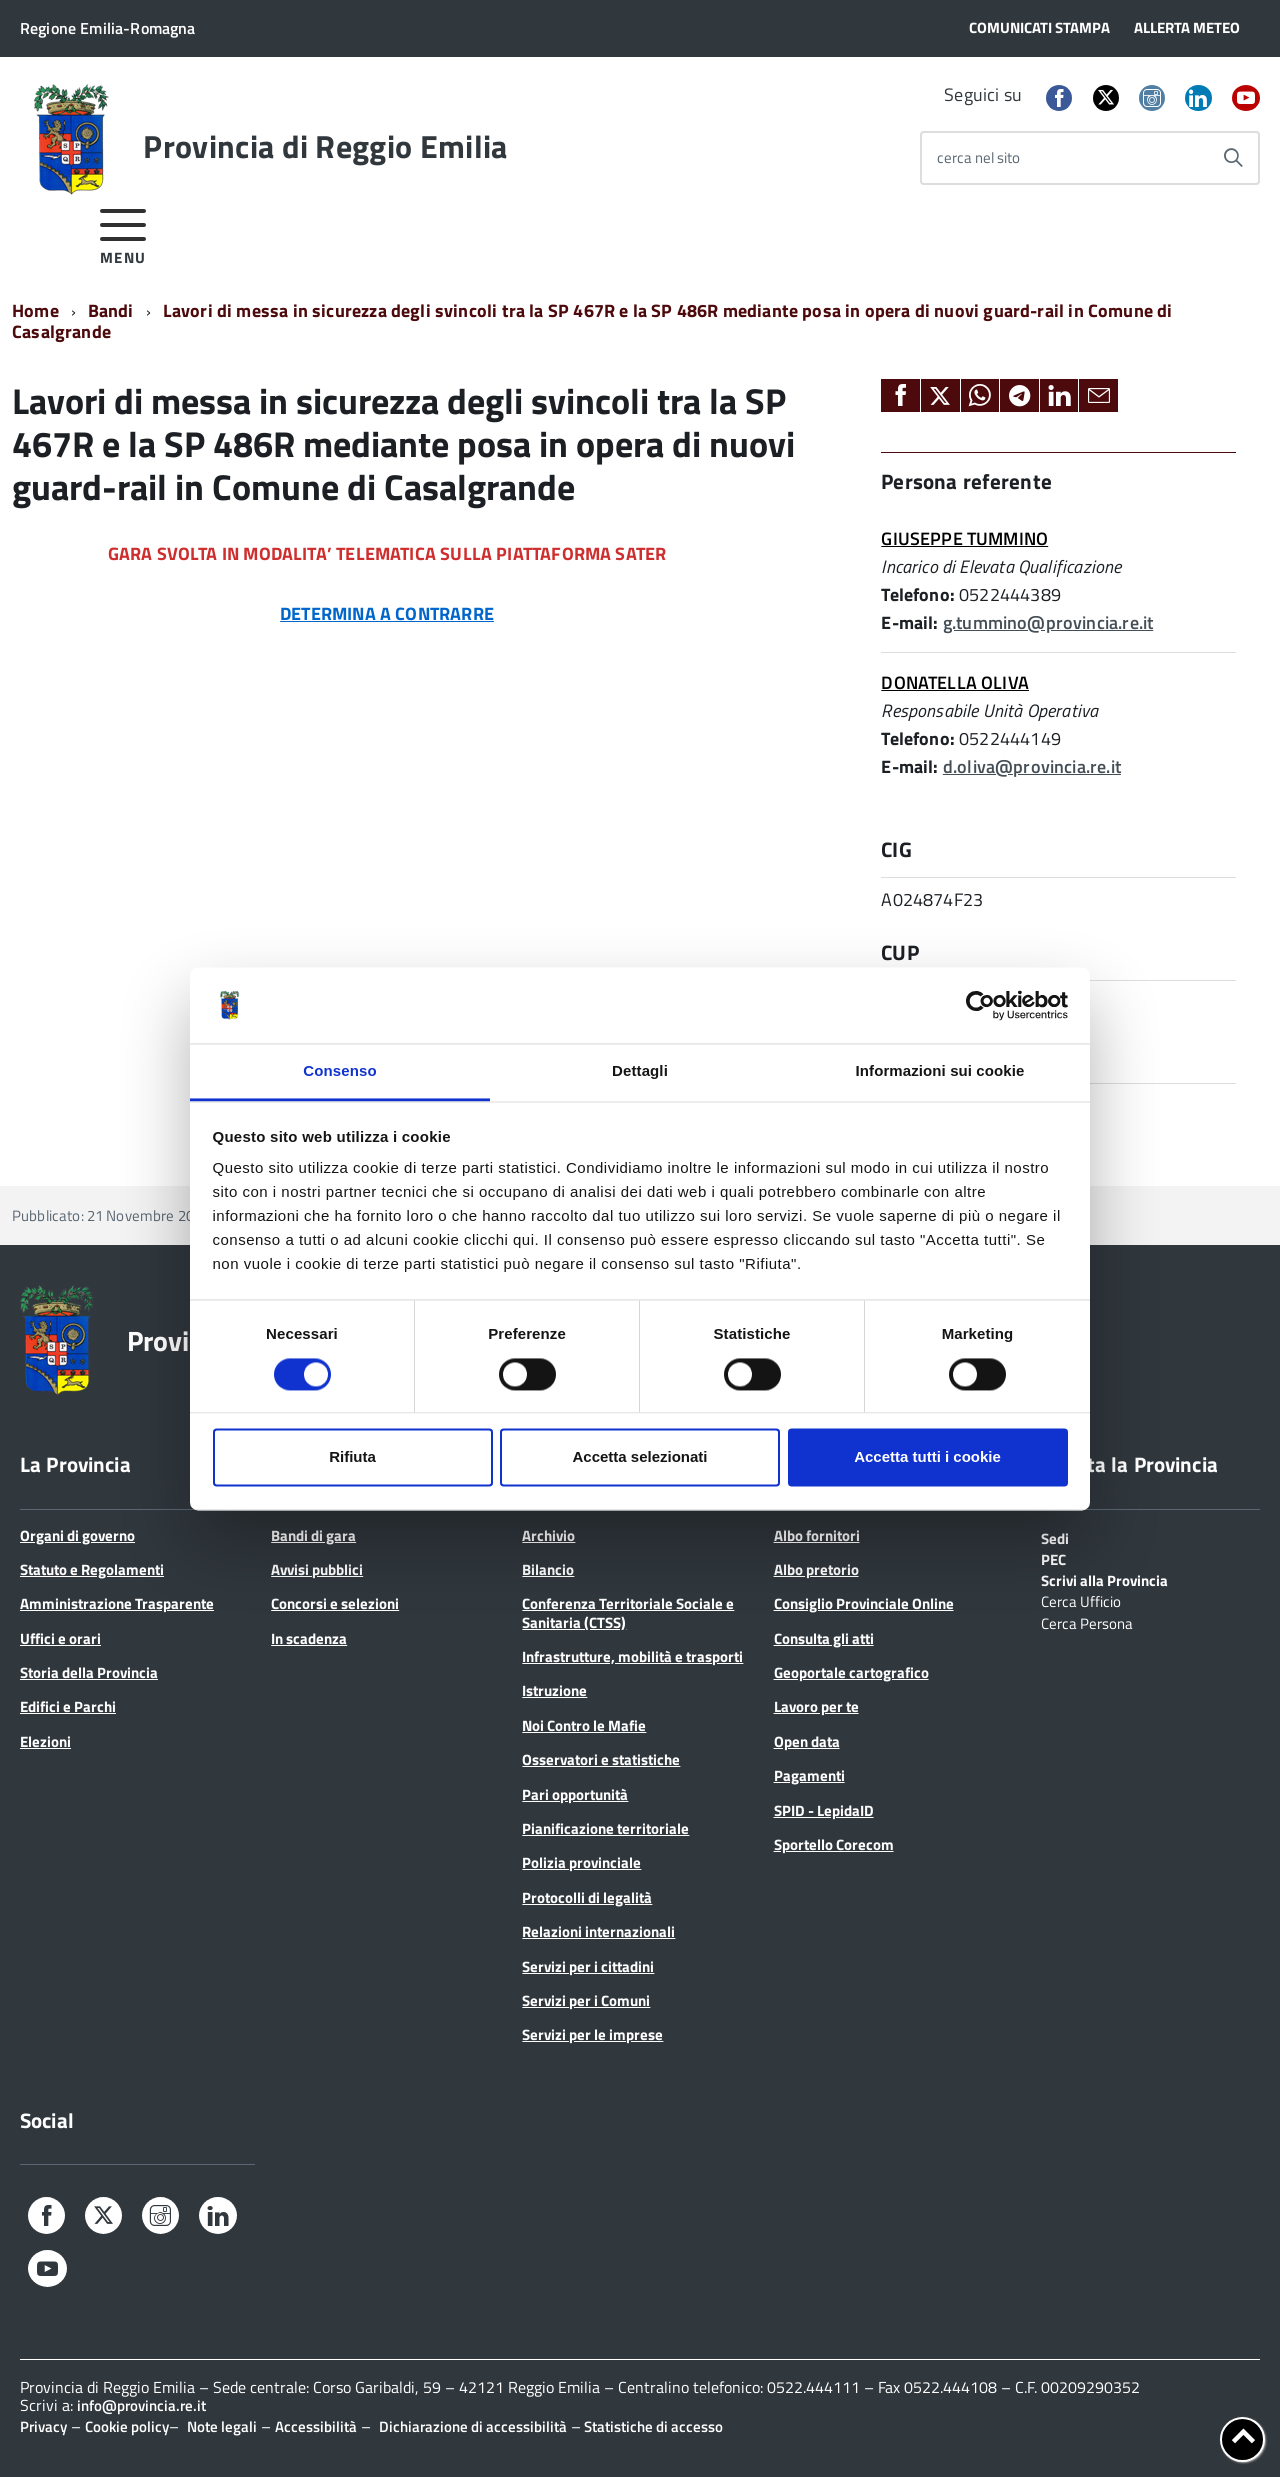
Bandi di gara (313, 1535)
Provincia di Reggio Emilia (325, 146)
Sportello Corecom (834, 1844)
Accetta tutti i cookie (927, 1457)
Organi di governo (77, 1535)
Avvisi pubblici (317, 1569)
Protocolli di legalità (587, 1897)
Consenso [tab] (339, 1071)
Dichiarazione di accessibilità (473, 2426)
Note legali (222, 2426)
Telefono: (918, 594)
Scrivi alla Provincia (1104, 1579)
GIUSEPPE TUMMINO (964, 538)
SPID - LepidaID (824, 1810)
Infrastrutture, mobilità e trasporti (632, 1656)
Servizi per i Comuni (586, 2000)
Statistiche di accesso (652, 2426)
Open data (807, 1741)
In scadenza (309, 1638)
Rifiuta (352, 1457)
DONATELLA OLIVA (955, 682)
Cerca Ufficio (1081, 1600)
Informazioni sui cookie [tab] (940, 1071)
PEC (1053, 1558)
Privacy (43, 2426)
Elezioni (45, 1741)
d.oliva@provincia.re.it (1032, 766)
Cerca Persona (1087, 1622)
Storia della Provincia (89, 1672)
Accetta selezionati (639, 1457)
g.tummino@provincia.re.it (1048, 622)
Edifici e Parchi (68, 1706)
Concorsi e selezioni (335, 1603)
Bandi (111, 310)
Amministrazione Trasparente (117, 1603)
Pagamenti (809, 1775)
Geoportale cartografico (851, 1672)
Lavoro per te (816, 1706)
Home (35, 310)
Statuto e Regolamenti (92, 1569)
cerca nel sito (978, 157)
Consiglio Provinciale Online (864, 1603)
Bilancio (548, 1569)
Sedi (1055, 1537)
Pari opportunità (575, 1794)
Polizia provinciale (581, 1862)
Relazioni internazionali (598, 1931)
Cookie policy (127, 2426)
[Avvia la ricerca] (1233, 158)
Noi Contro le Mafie (584, 1725)
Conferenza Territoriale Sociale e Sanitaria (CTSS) (628, 1612)
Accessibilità (316, 2426)
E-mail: (909, 622)
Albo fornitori (817, 1535)
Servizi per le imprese (592, 2034)
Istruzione (554, 1690)
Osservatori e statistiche (601, 1759)
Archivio (548, 1535)
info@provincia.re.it (141, 2405)
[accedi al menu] (123, 233)
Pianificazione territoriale (605, 1828)
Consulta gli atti (824, 1638)
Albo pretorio (816, 1569)
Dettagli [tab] (640, 1071)
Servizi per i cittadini (588, 1966)
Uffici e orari (60, 1638)
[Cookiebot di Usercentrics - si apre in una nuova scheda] (980, 1005)
